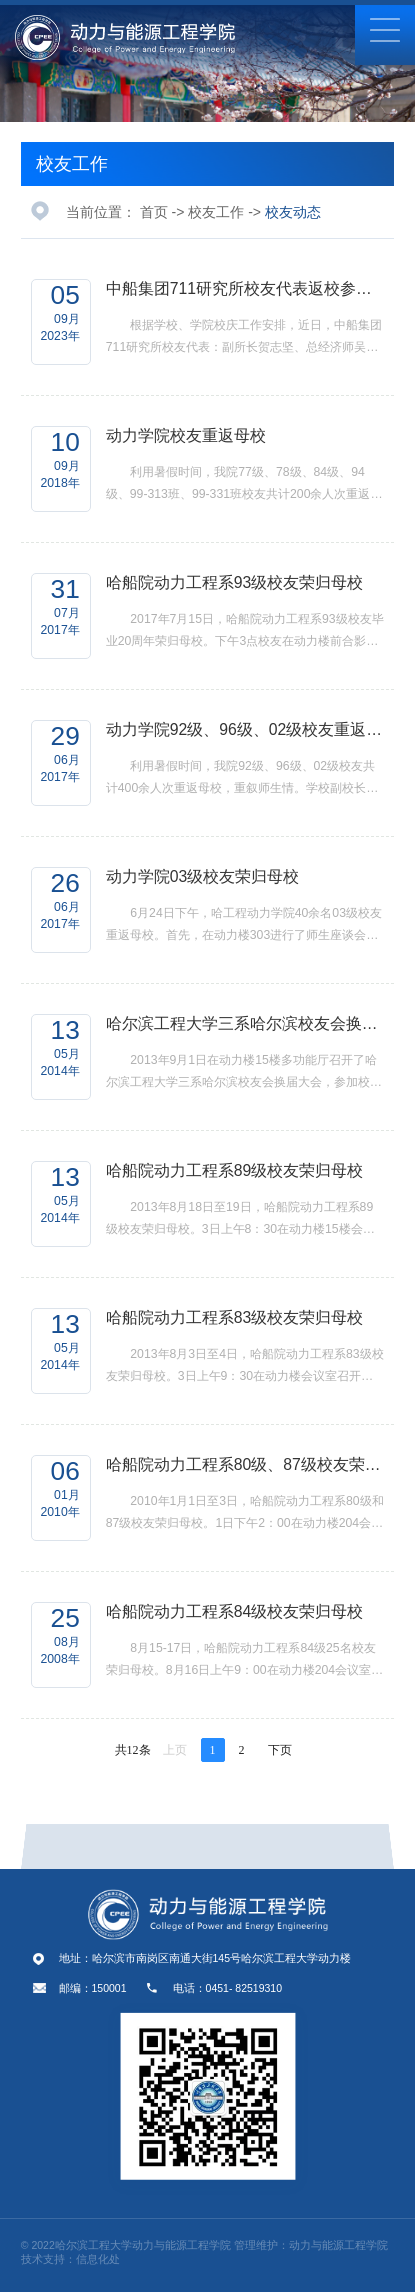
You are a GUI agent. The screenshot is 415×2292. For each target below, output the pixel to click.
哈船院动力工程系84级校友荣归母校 (235, 1611)
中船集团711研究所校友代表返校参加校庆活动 (245, 288)
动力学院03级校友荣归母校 (203, 876)
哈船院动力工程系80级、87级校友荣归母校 (245, 1464)
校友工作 (72, 164)
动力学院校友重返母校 (186, 435)
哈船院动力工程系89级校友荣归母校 (235, 1170)
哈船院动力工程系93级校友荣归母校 (235, 582)
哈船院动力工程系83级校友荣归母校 (235, 1317)
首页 (154, 212)
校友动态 (293, 212)
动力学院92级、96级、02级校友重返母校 (245, 729)
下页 (280, 1750)
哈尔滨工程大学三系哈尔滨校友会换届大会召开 (245, 1023)
